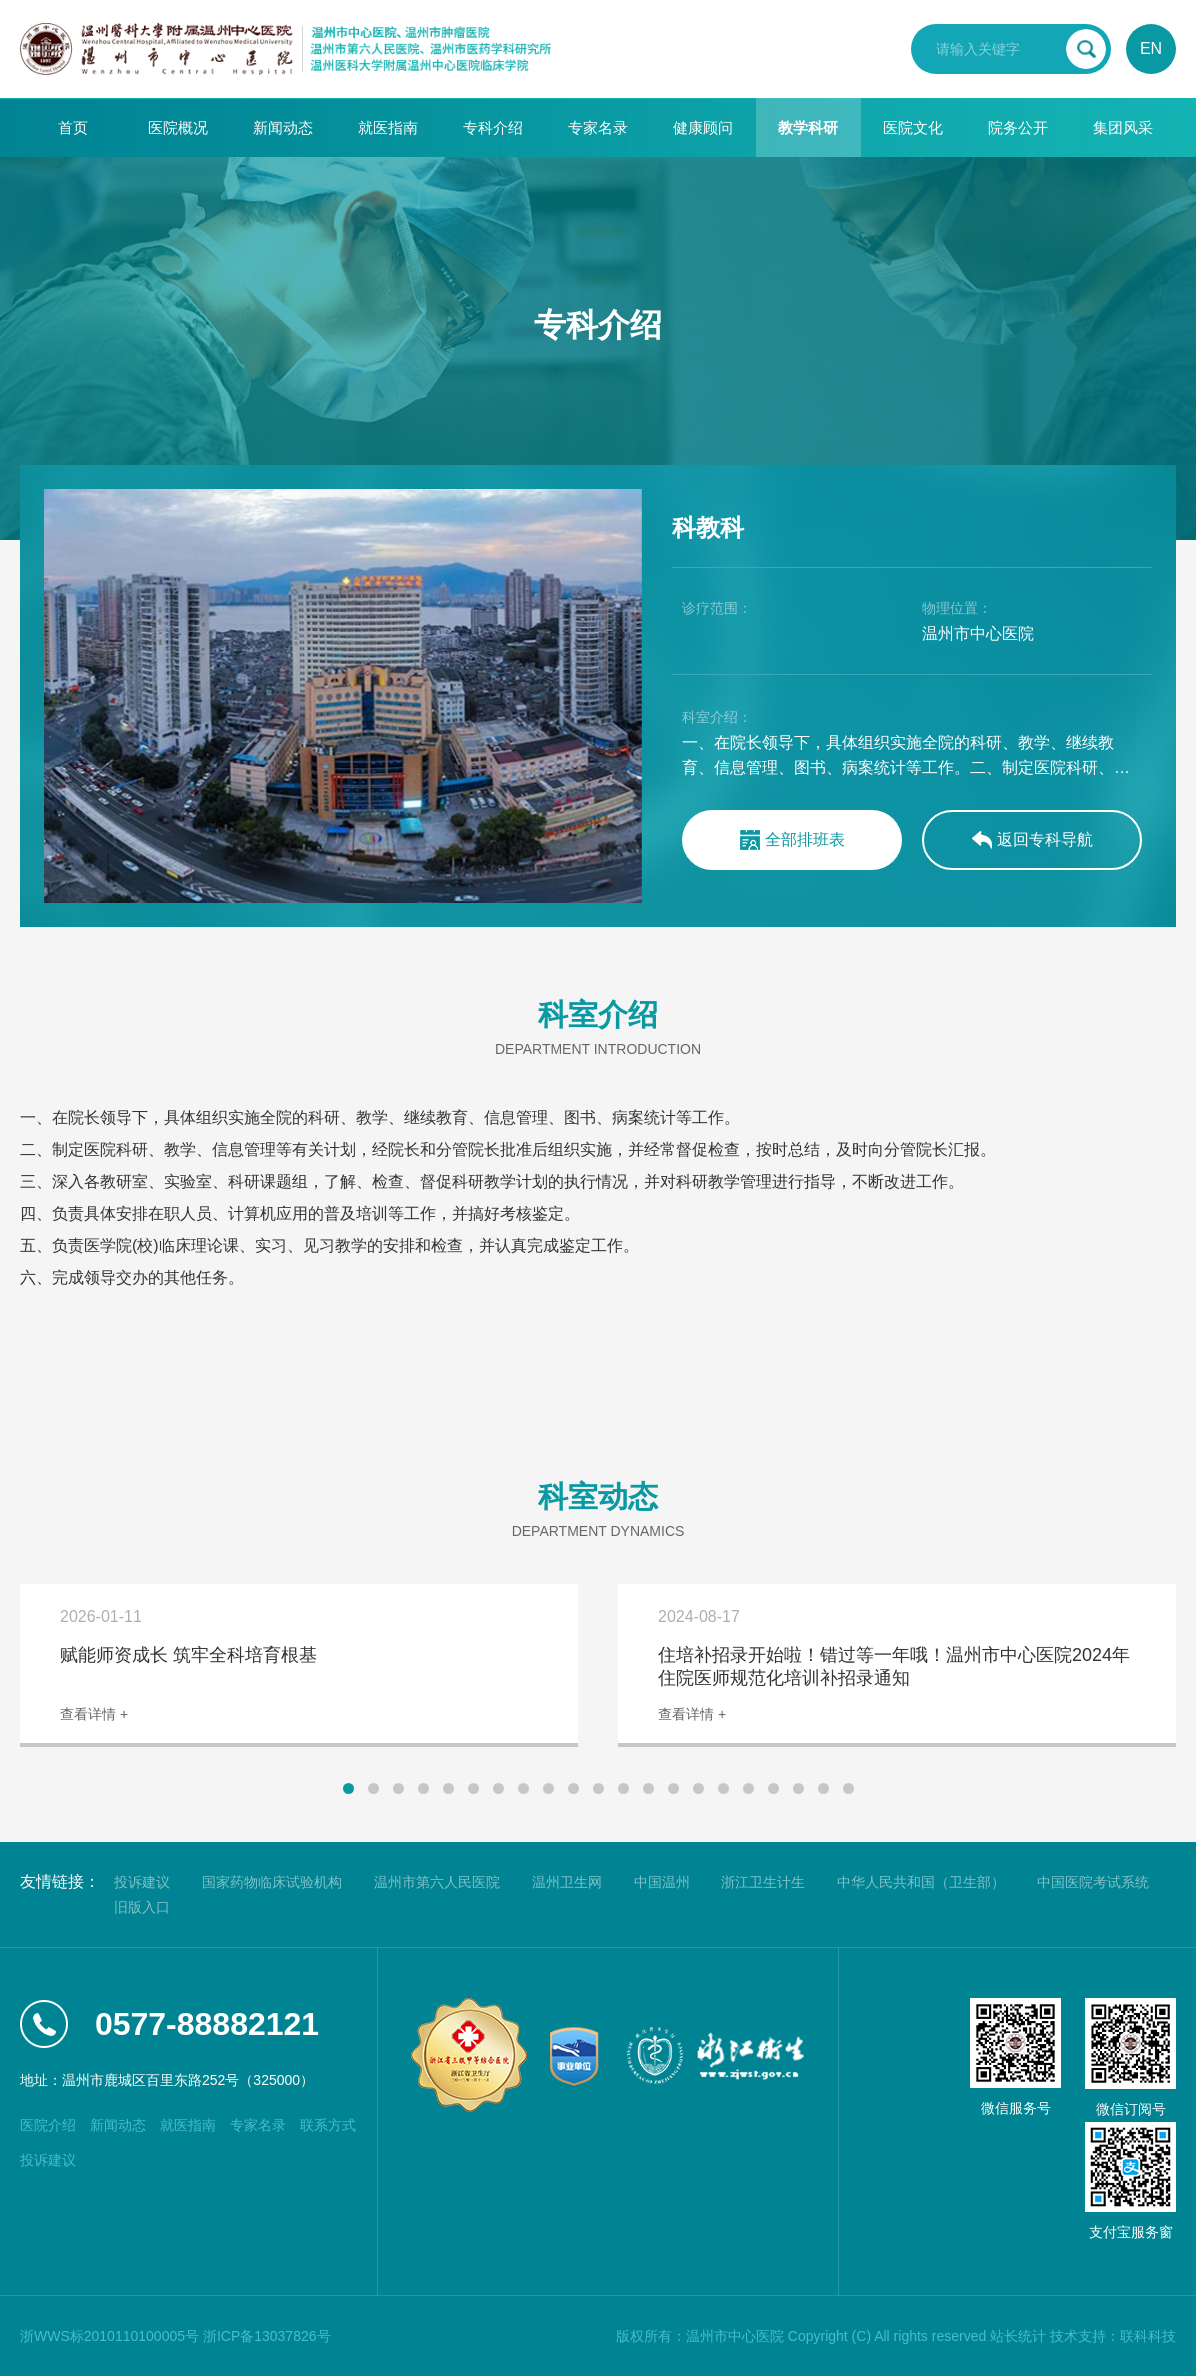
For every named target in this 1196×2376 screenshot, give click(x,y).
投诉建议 (142, 1882)
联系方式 (328, 2125)
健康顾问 (703, 127)
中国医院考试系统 (1093, 1882)
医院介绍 (48, 2125)
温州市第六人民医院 (437, 1882)
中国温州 (662, 1882)
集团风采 (1123, 127)
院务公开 (1018, 127)
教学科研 (808, 127)
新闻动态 (283, 127)
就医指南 (388, 127)
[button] (348, 1788)
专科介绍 (493, 127)
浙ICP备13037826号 (267, 2336)
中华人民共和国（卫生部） (921, 1882)
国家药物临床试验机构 (272, 1882)
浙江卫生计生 (763, 1882)
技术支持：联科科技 (1113, 2336)
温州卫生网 (567, 1882)
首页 (73, 127)
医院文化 (913, 127)
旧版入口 (142, 1907)
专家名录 (598, 127)
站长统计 (1018, 2336)
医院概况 (178, 127)
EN (1151, 48)
